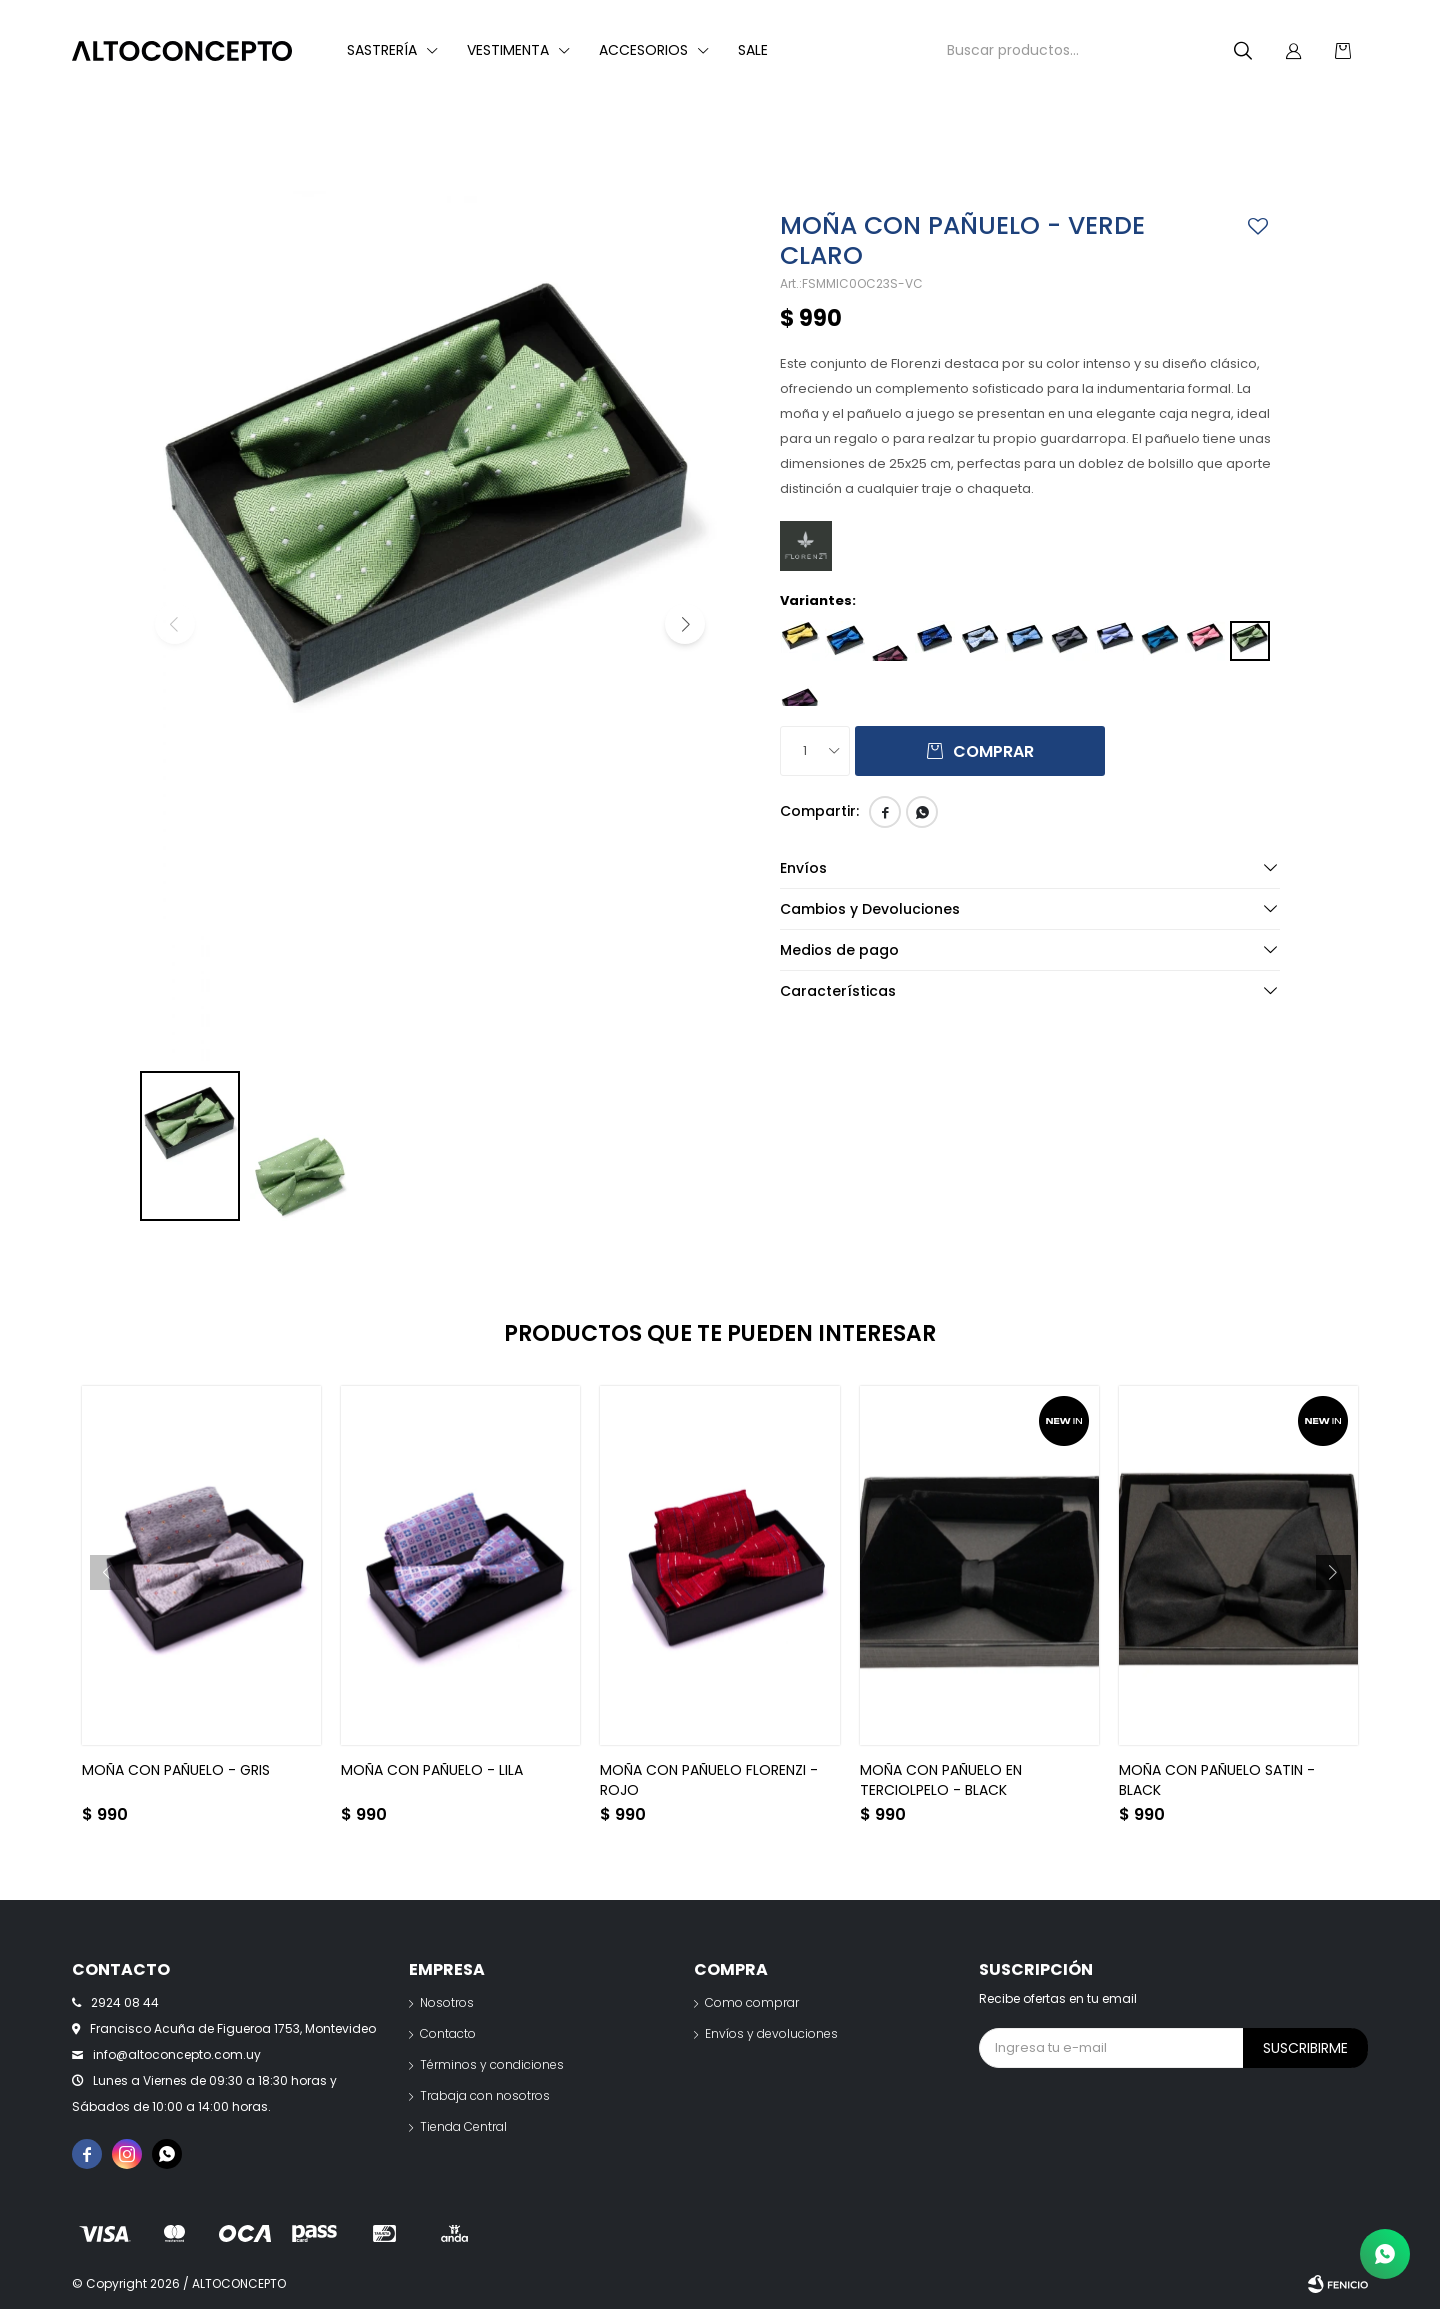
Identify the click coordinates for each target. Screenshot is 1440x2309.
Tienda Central (463, 2126)
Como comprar (752, 2002)
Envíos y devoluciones (771, 2033)
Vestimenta (508, 50)
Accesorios (643, 50)
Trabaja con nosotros (485, 2095)
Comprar (993, 751)
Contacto (448, 2033)
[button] (685, 624)
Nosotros (447, 2002)
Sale (753, 50)
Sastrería (382, 50)
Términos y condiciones (492, 2064)
